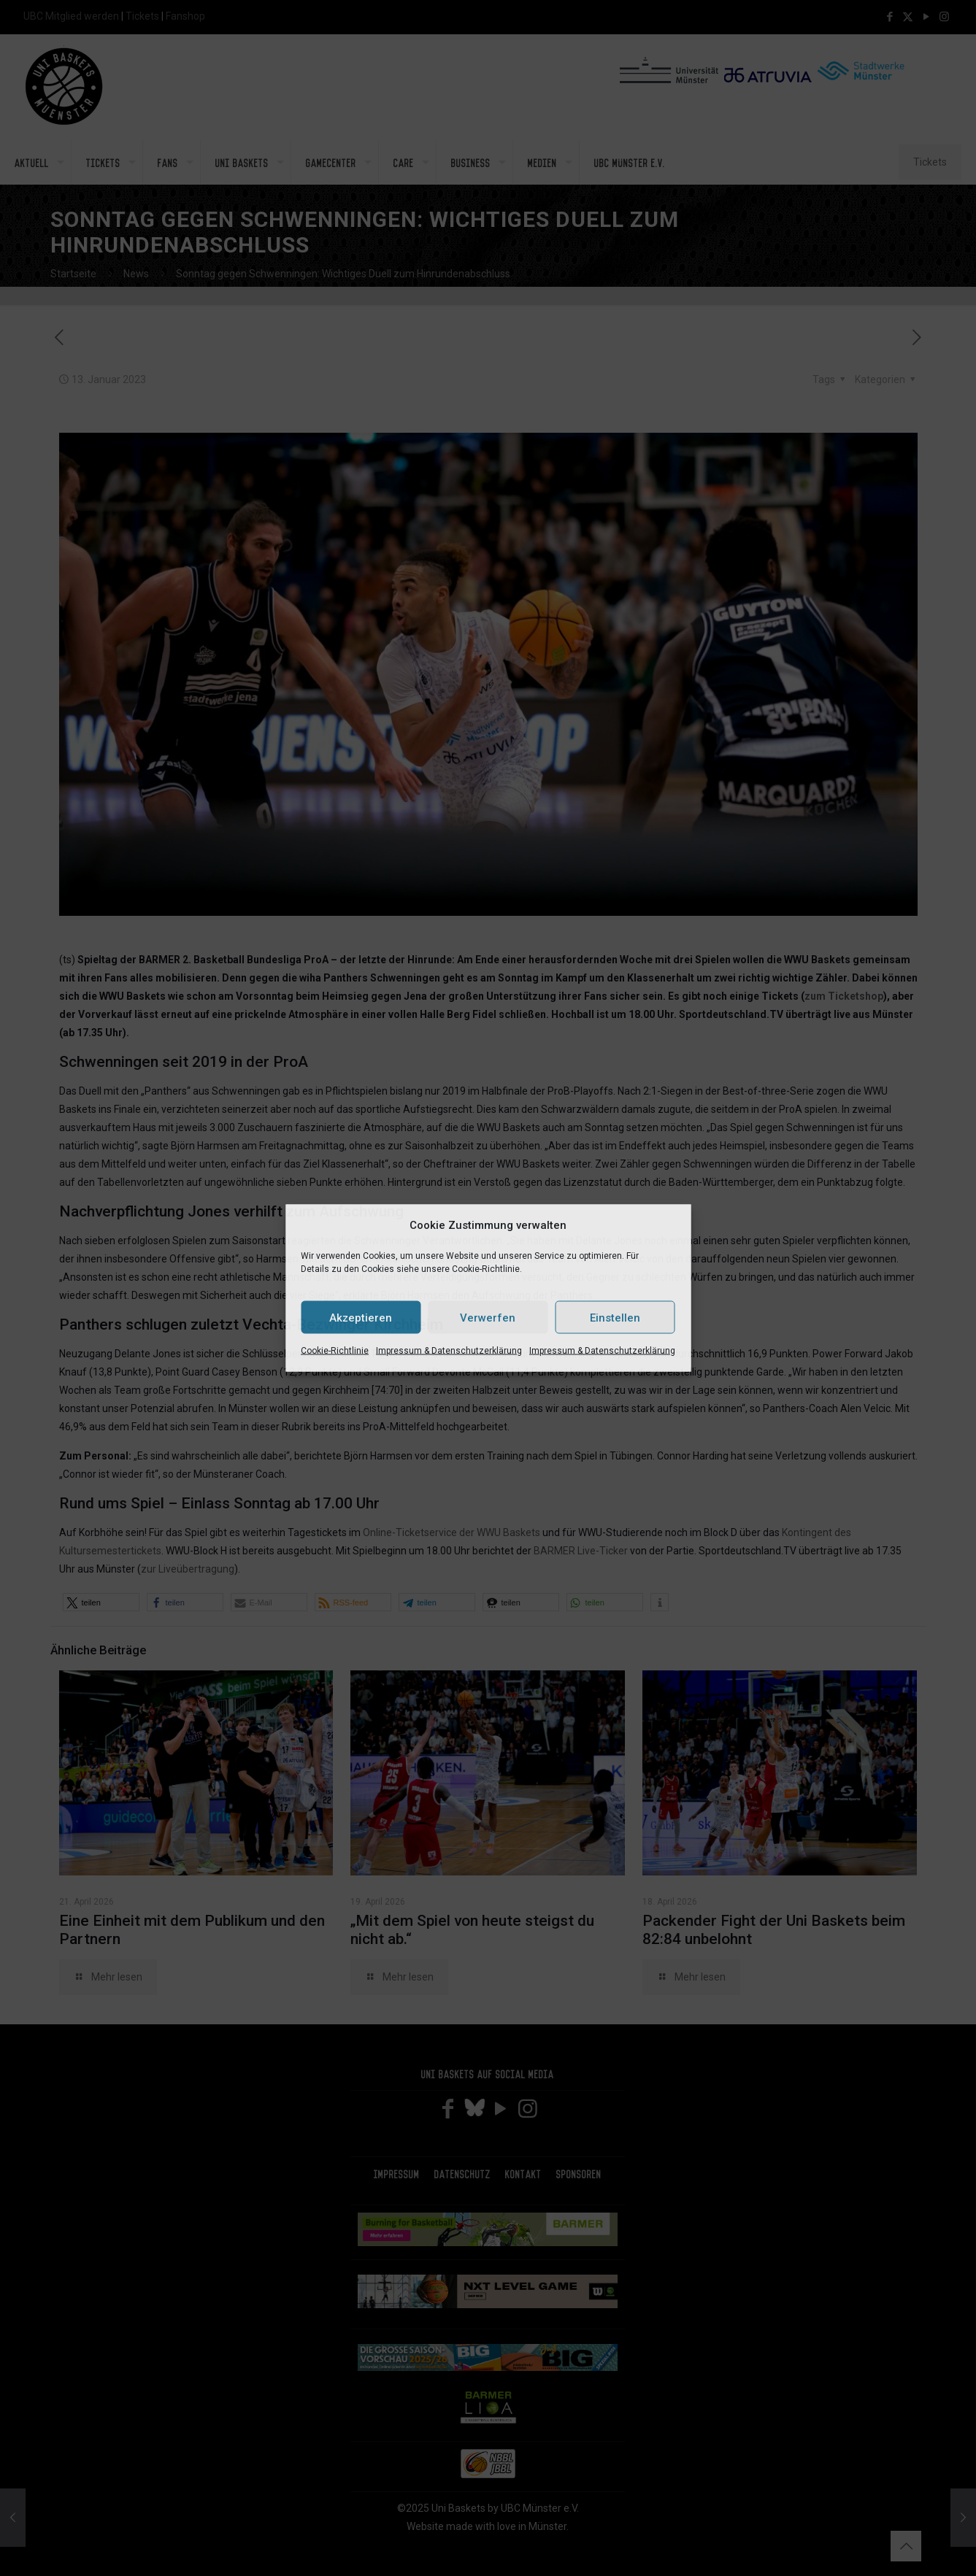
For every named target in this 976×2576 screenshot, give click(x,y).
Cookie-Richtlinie (335, 1351)
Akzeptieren (360, 1317)
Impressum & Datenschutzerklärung (449, 1351)
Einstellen (615, 1317)
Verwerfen (487, 1317)
